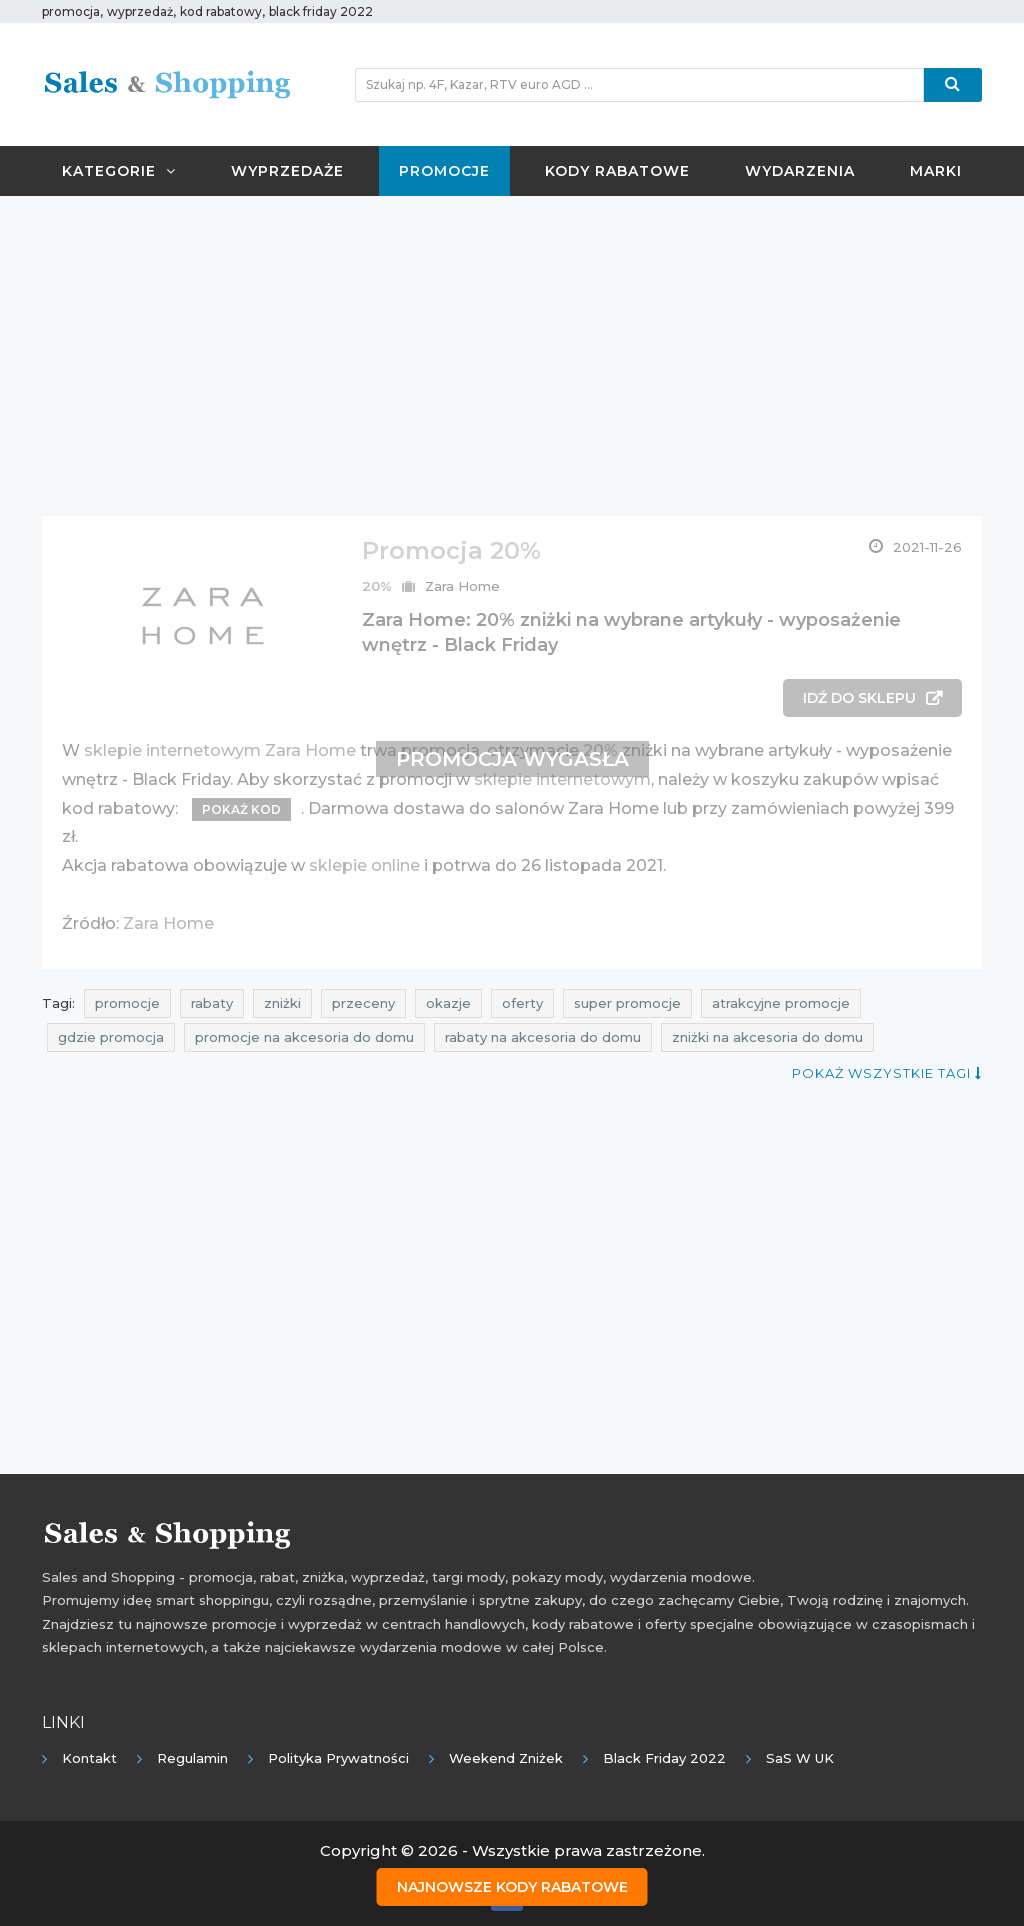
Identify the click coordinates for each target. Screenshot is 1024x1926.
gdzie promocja (111, 1037)
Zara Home (462, 586)
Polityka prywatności (338, 1758)
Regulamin (192, 1758)
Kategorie (119, 171)
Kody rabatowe (617, 171)
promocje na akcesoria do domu (304, 1037)
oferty (522, 1003)
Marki (936, 171)
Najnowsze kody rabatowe (512, 1887)
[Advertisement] (512, 356)
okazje (448, 1003)
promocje (127, 1003)
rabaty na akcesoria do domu (543, 1037)
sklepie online (364, 865)
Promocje (444, 171)
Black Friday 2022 (664, 1758)
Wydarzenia (800, 171)
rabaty (212, 1003)
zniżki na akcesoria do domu (767, 1037)
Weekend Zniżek (506, 1758)
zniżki (282, 1003)
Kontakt (89, 1758)
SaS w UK (800, 1758)
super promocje (627, 1003)
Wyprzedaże (287, 171)
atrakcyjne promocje (781, 1003)
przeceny (363, 1003)
